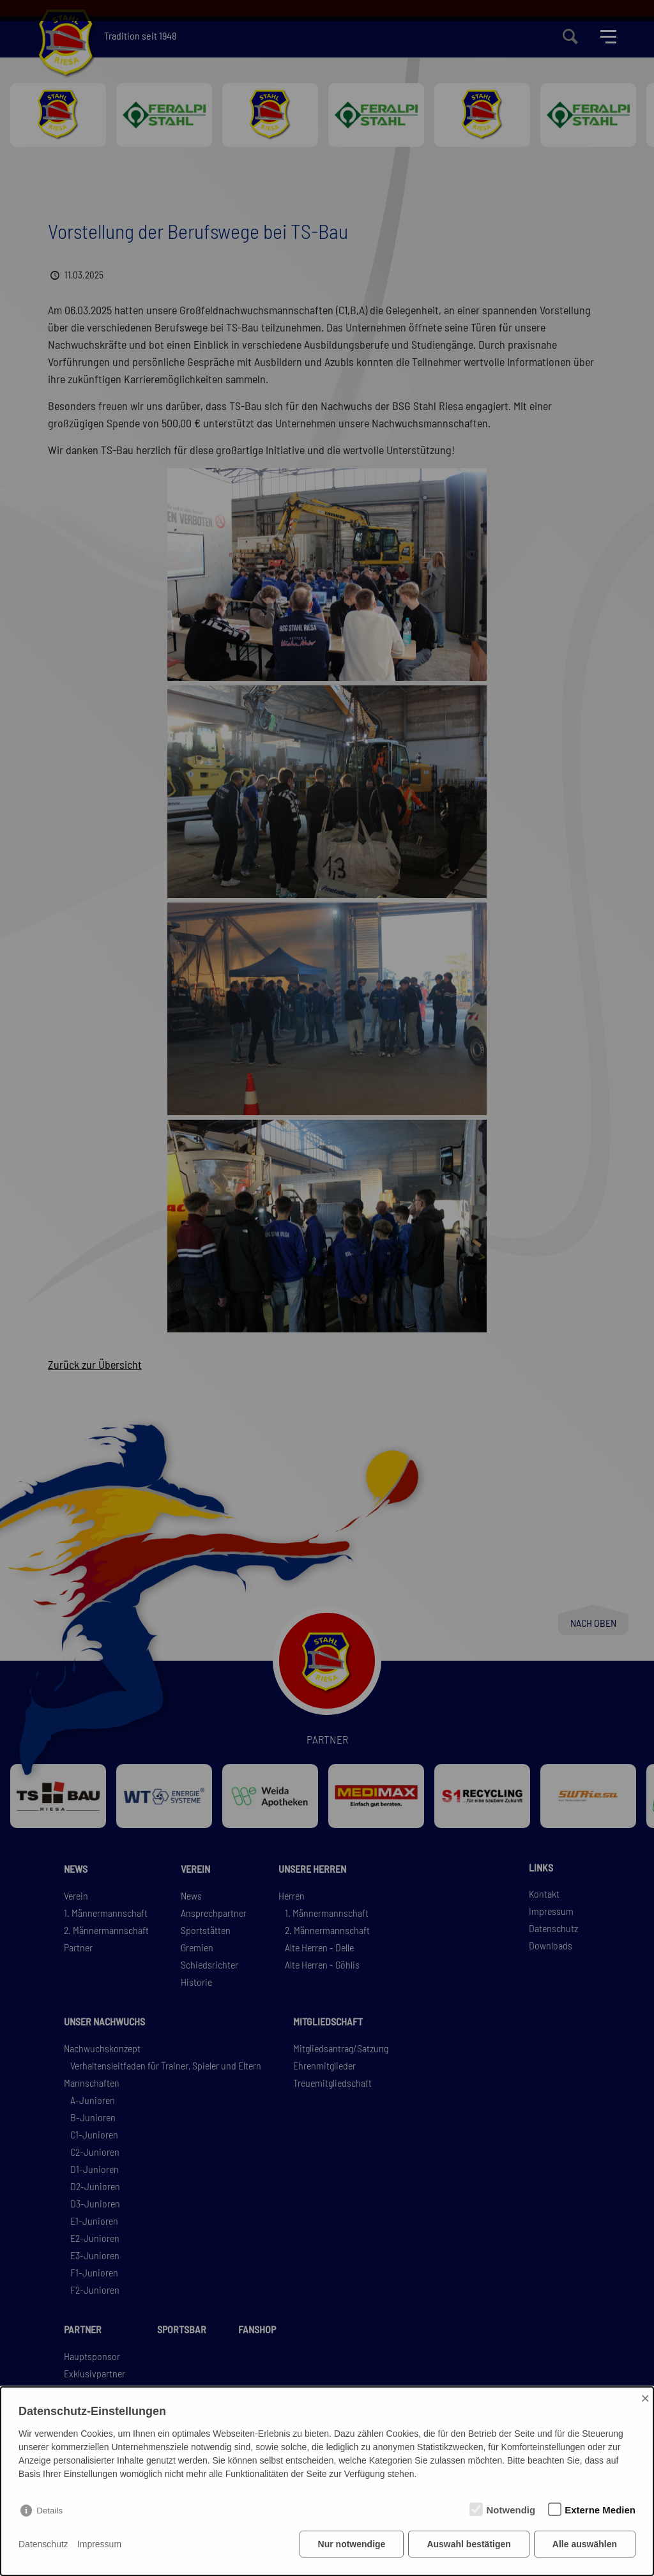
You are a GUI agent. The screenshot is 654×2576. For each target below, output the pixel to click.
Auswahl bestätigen (468, 2544)
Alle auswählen (584, 2544)
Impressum (99, 2544)
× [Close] (645, 2398)
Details (49, 2510)
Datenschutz (43, 2544)
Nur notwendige (352, 2544)
